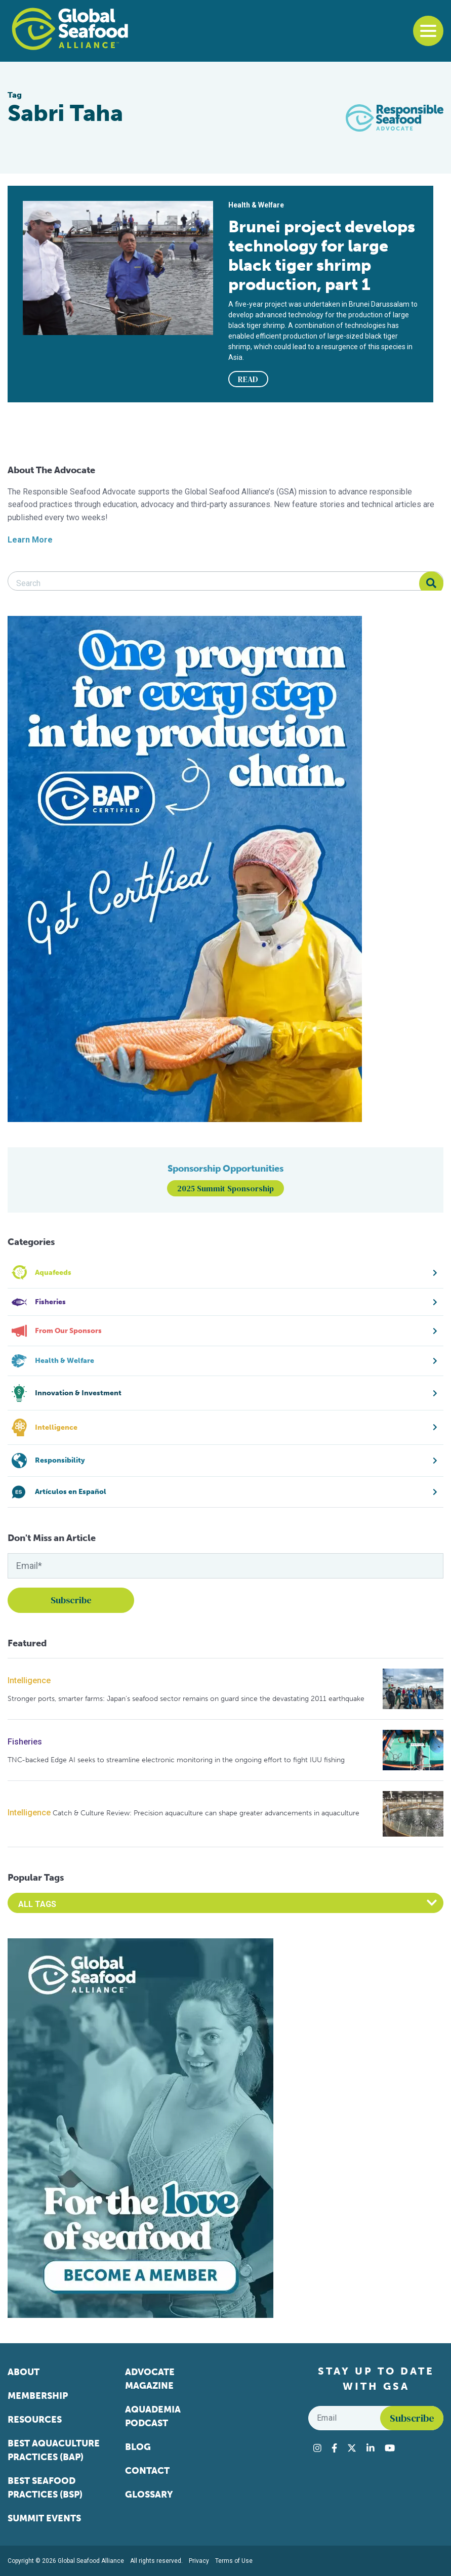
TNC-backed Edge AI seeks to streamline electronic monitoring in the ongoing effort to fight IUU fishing (176, 1760)
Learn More (30, 540)
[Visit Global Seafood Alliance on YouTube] (390, 2448)
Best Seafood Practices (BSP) (45, 2487)
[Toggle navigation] (428, 31)
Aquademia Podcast (153, 2416)
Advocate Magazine (150, 2378)
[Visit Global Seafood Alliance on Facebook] (334, 2448)
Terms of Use (234, 2560)
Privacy (199, 2560)
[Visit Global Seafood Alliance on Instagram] (317, 2448)
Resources (35, 2419)
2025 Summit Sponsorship (225, 1188)
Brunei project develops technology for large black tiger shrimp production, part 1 (321, 255)
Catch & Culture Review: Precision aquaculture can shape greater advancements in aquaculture (206, 1813)
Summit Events (44, 2518)
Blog (138, 2447)
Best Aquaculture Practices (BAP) (54, 2450)
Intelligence (29, 1680)
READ (248, 379)
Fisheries (25, 1742)
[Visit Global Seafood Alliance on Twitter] (351, 2448)
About (23, 2372)
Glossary (149, 2494)
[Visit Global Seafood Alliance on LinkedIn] (370, 2448)
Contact (147, 2470)
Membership (38, 2395)
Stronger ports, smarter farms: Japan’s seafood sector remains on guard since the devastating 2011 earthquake (186, 1698)
